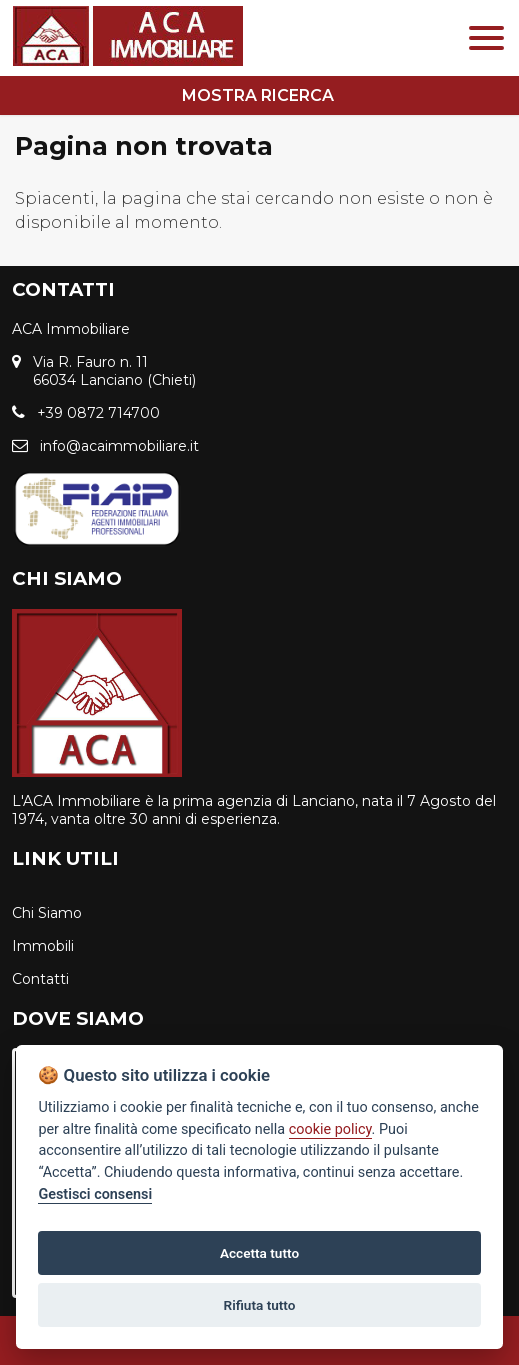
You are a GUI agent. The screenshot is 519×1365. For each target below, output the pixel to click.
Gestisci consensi (95, 1194)
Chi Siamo (47, 913)
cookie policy (330, 1129)
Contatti (40, 979)
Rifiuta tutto (260, 1305)
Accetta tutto (259, 1253)
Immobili (43, 946)
